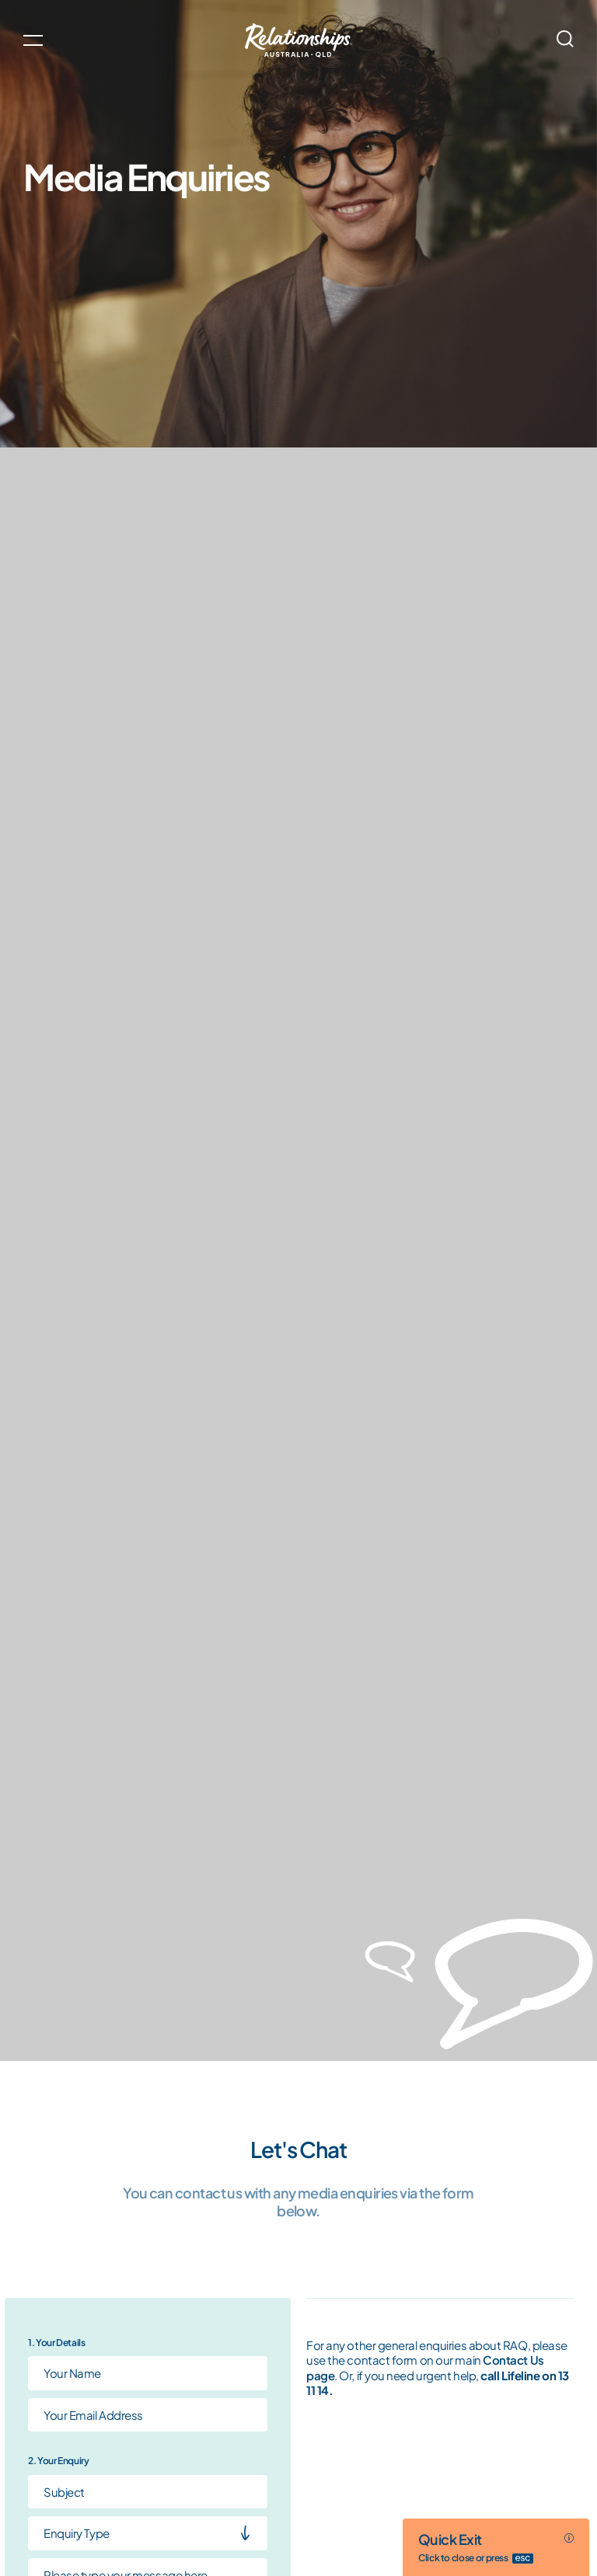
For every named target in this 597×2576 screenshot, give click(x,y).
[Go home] (299, 40)
